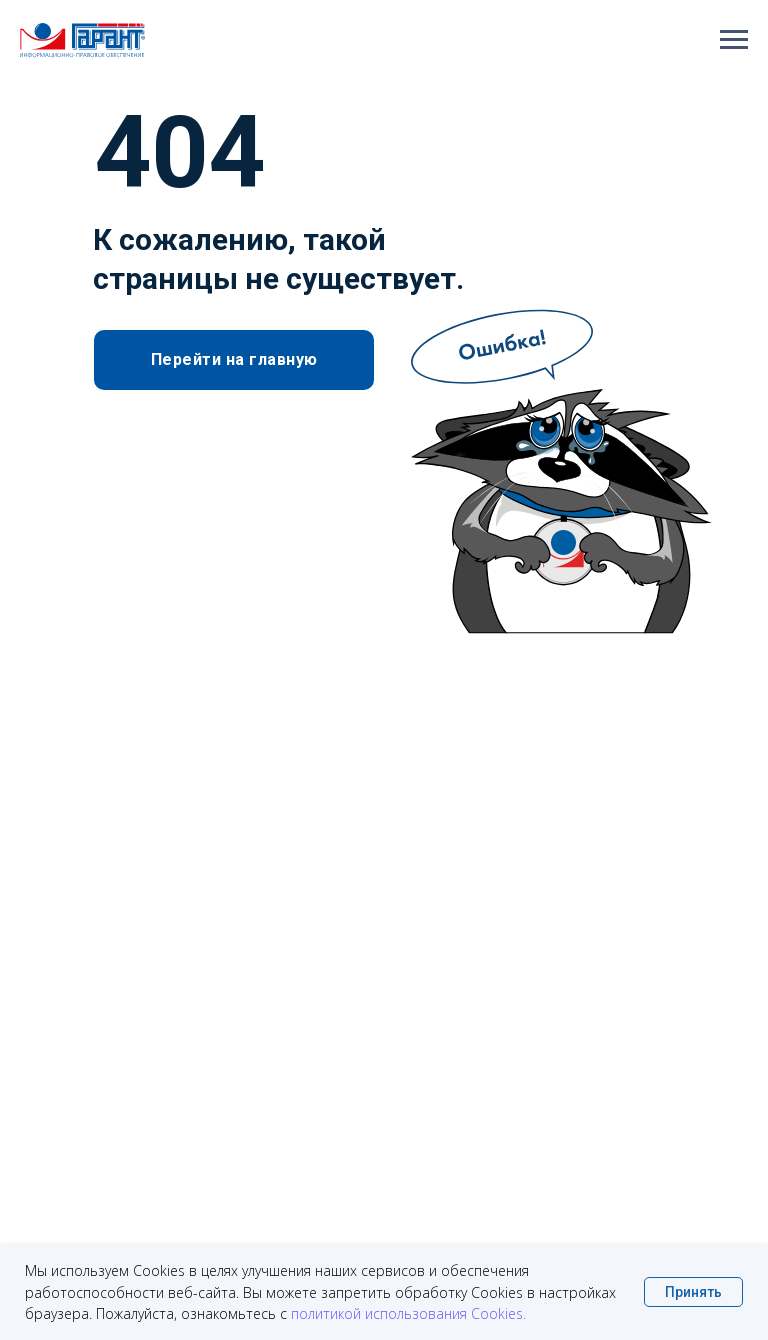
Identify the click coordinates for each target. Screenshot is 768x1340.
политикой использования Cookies (407, 1313)
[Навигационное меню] (734, 40)
